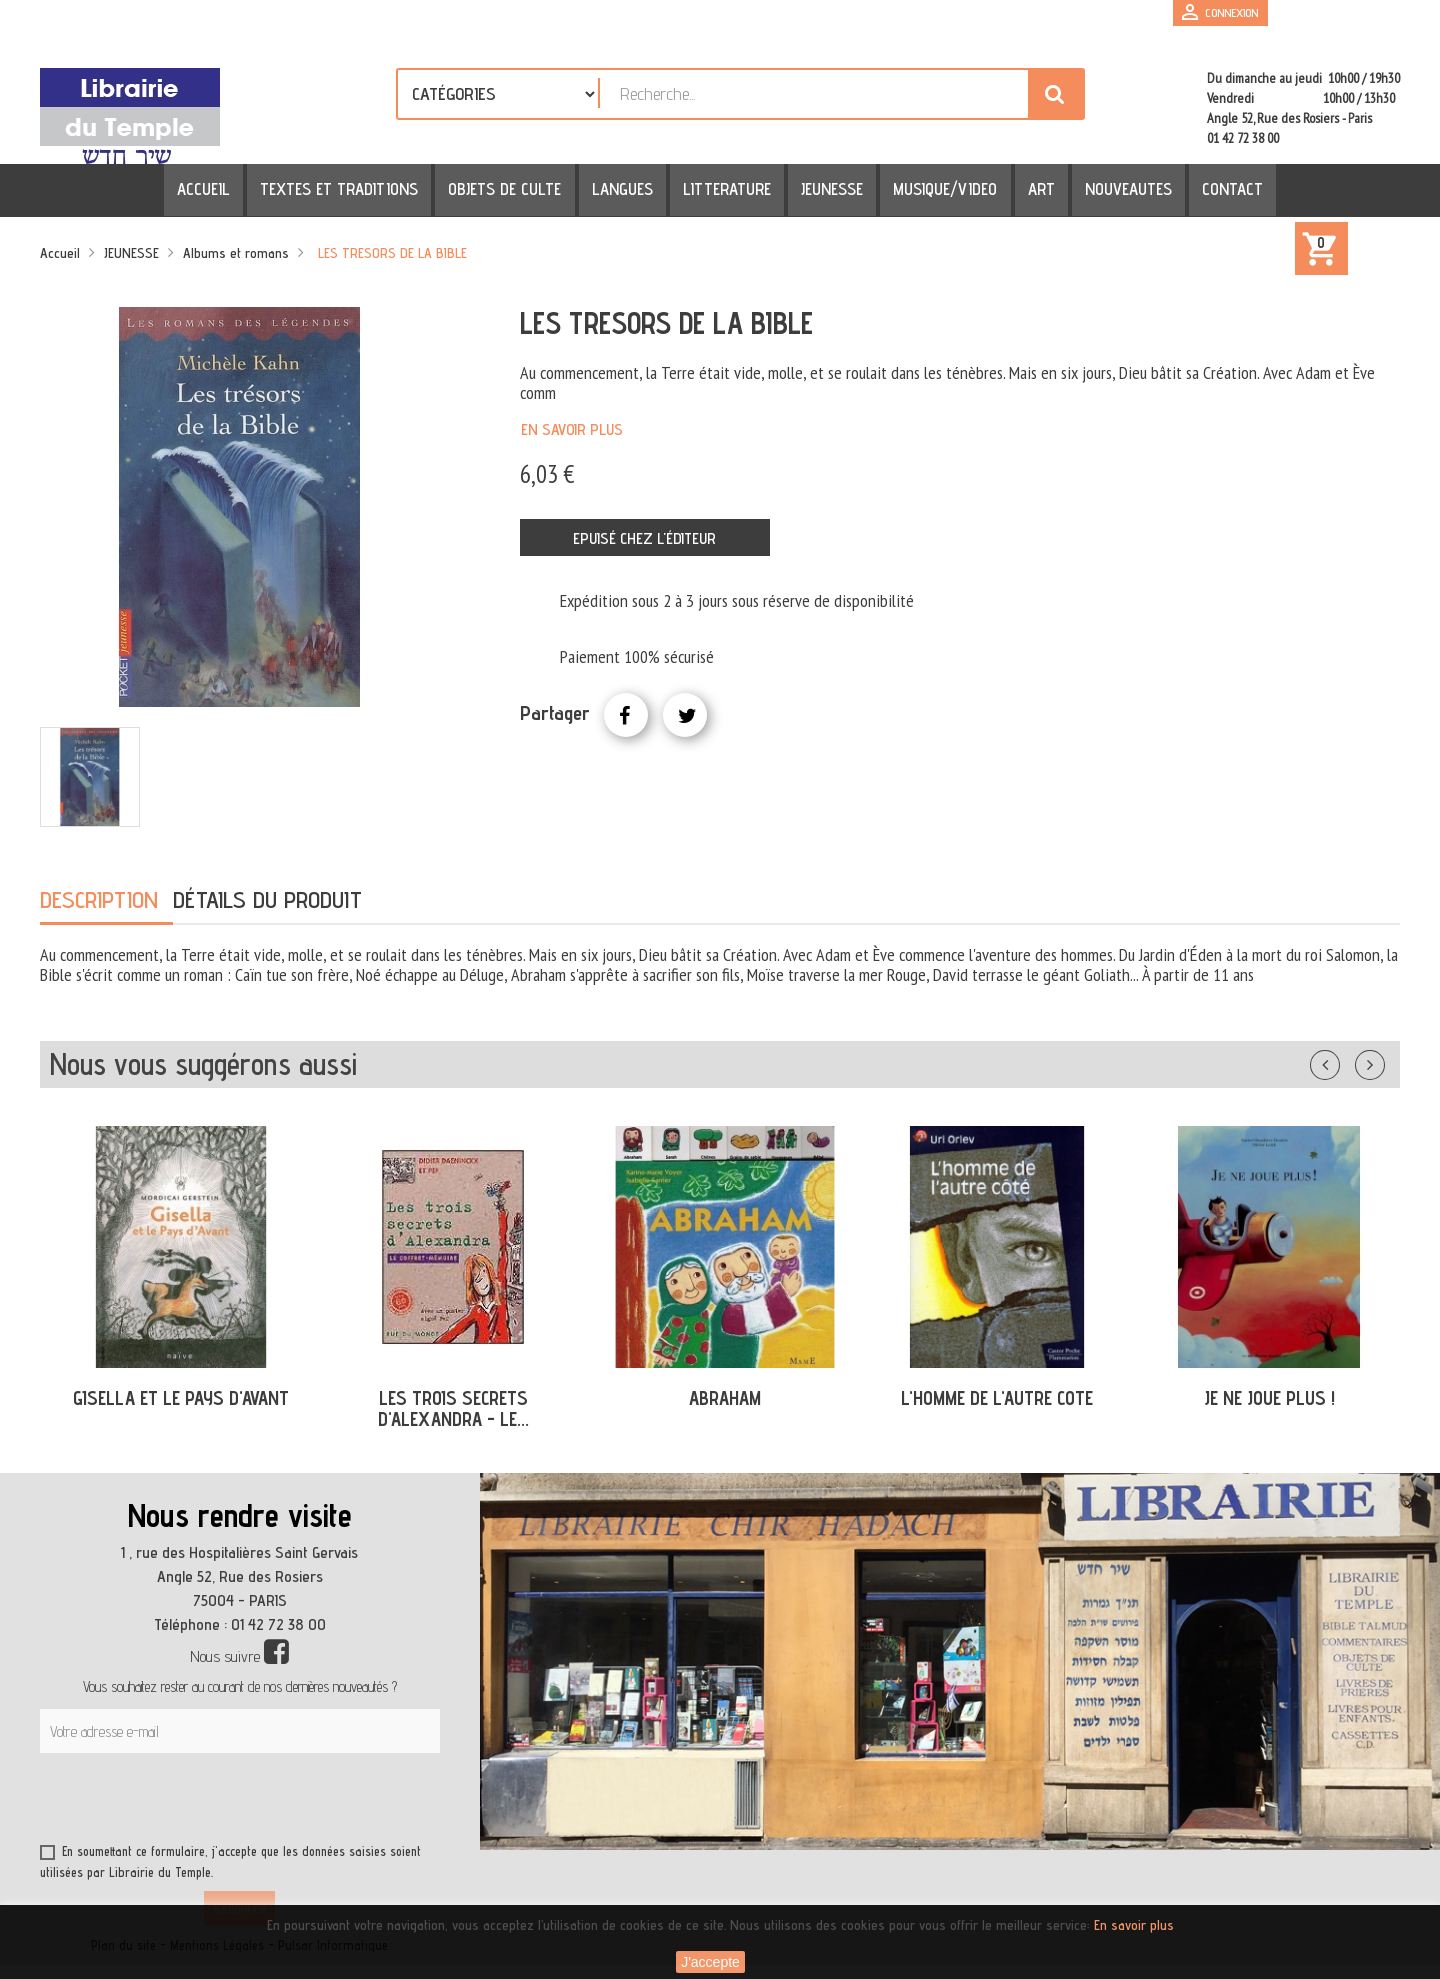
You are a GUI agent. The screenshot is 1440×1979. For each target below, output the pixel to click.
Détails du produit (267, 899)
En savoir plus (572, 429)
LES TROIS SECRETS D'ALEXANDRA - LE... (453, 1408)
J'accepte (710, 1962)
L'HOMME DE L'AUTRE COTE (997, 1398)
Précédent (1345, 1061)
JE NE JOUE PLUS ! (1269, 1398)
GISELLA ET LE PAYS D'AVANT (181, 1398)
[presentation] (232, 1802)
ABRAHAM (725, 1398)
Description (99, 899)
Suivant (1383, 1061)
